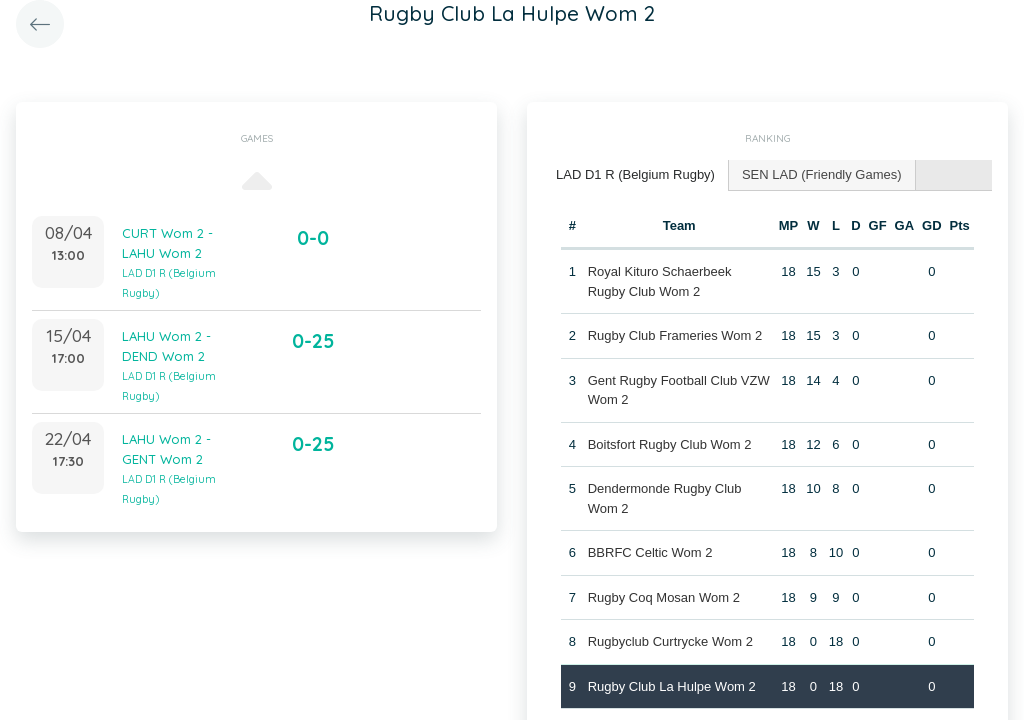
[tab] (636, 175)
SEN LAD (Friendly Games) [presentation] (822, 174)
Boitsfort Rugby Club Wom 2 (670, 444)
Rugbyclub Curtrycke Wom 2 (670, 641)
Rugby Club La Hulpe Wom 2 (672, 686)
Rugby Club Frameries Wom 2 (675, 335)
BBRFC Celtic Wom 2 (650, 552)
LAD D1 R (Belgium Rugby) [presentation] (635, 174)
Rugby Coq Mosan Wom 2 (664, 597)
